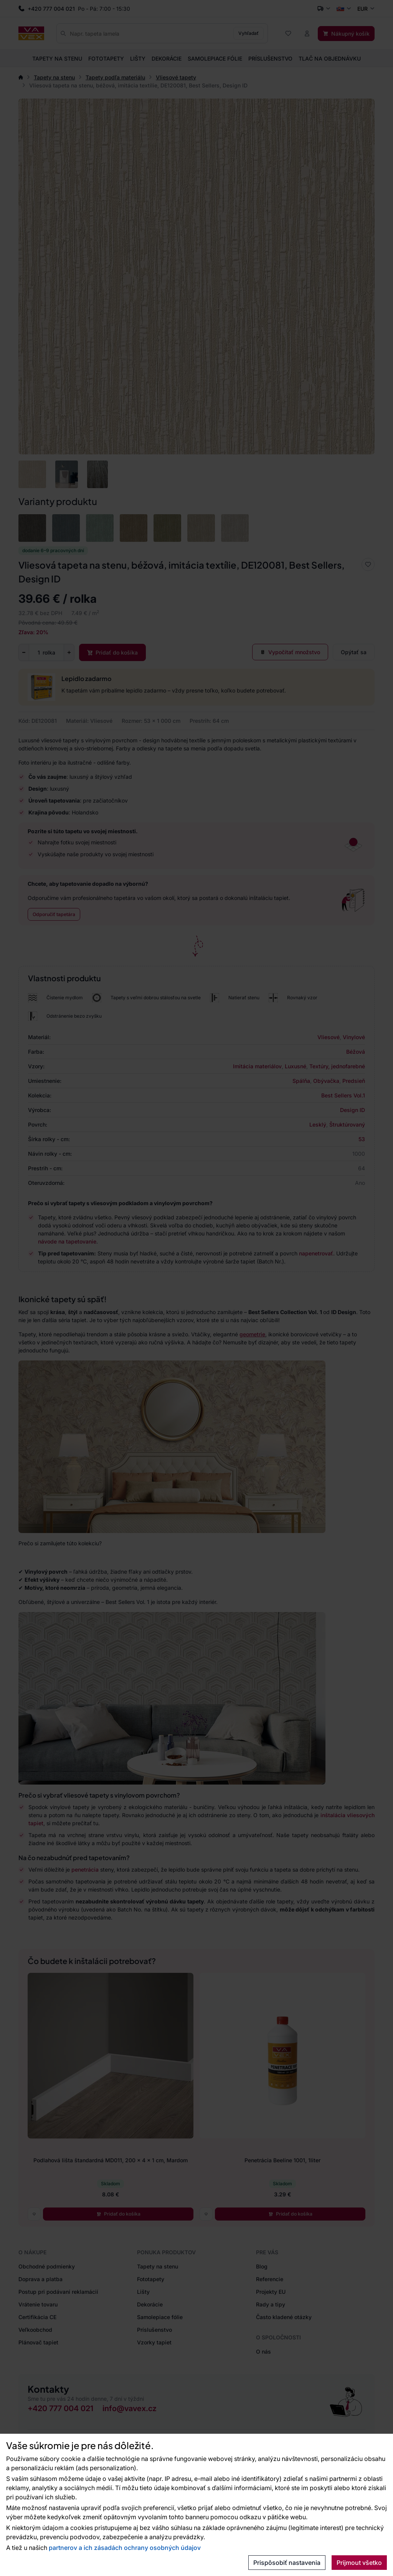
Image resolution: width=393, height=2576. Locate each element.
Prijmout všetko (359, 2562)
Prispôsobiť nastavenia (286, 2562)
